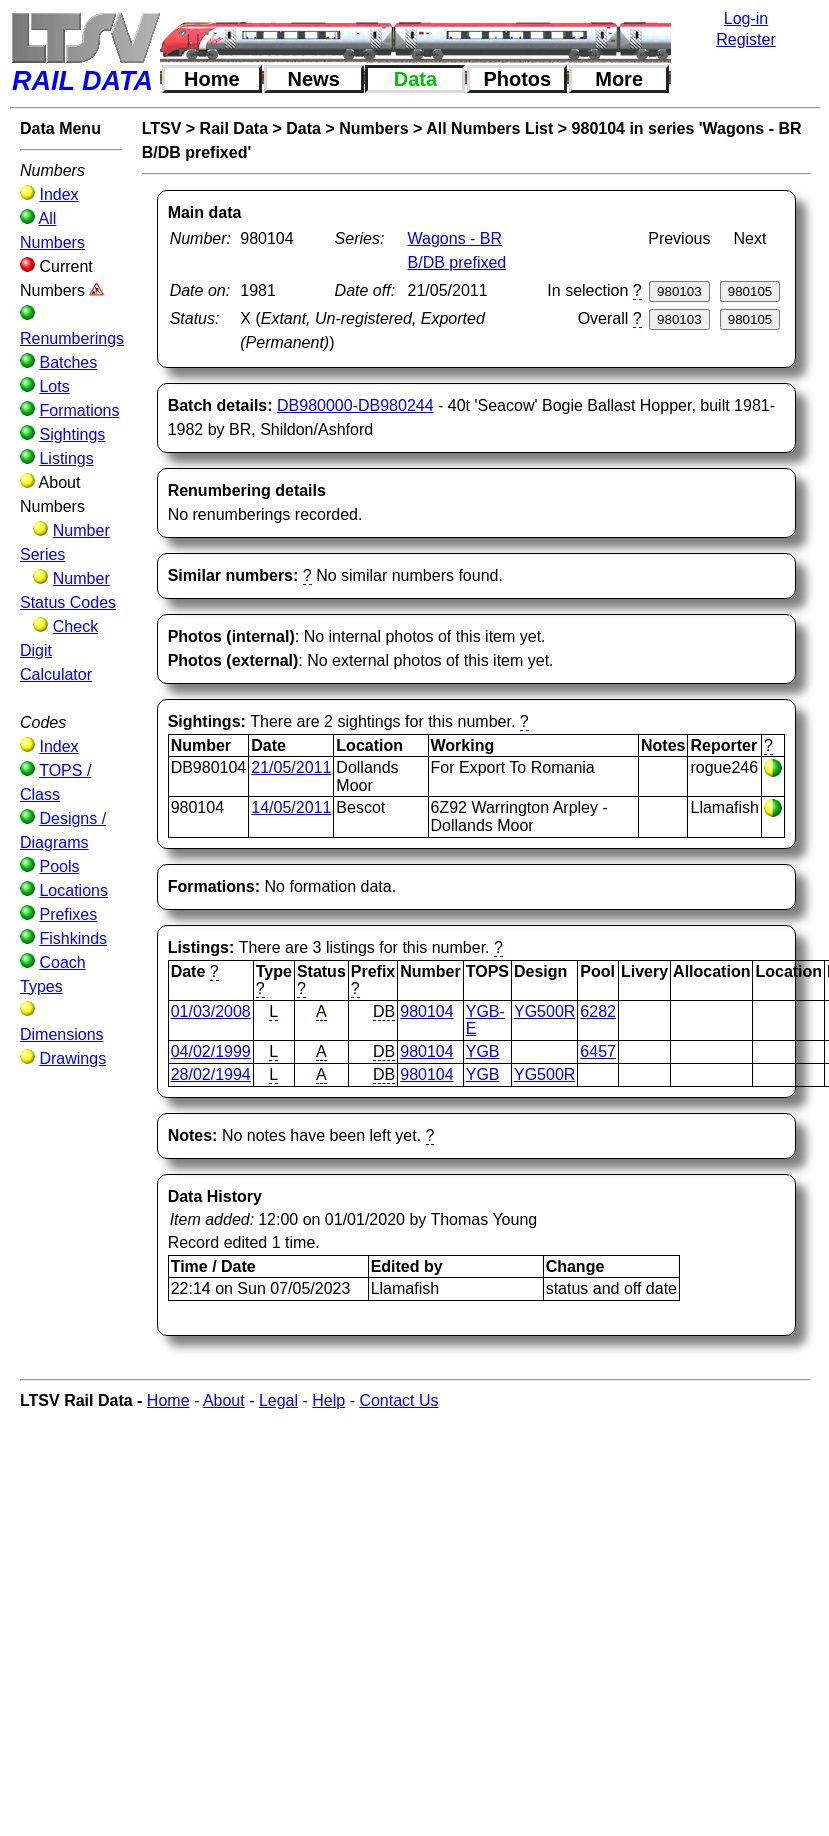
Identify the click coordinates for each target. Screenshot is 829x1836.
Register (746, 39)
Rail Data (234, 128)
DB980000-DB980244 (355, 405)
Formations (79, 410)
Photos (517, 79)
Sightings (72, 434)
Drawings (72, 1058)
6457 (598, 1051)
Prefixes (68, 914)
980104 (426, 1011)
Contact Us (398, 1400)
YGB (483, 1051)
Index (58, 194)
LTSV (162, 128)
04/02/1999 (211, 1051)
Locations (73, 890)
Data (415, 79)
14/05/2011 (291, 807)
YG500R (544, 1011)
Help (328, 1400)
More (619, 79)
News (314, 79)
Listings (66, 458)
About (224, 1400)
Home (212, 79)
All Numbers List (489, 128)
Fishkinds (73, 938)
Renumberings (72, 338)
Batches (68, 362)
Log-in (746, 18)
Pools (59, 866)
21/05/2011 (291, 767)
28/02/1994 (211, 1074)
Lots (54, 386)
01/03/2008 (211, 1011)
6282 (598, 1011)
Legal (278, 1400)
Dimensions (62, 1034)
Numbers (373, 128)
